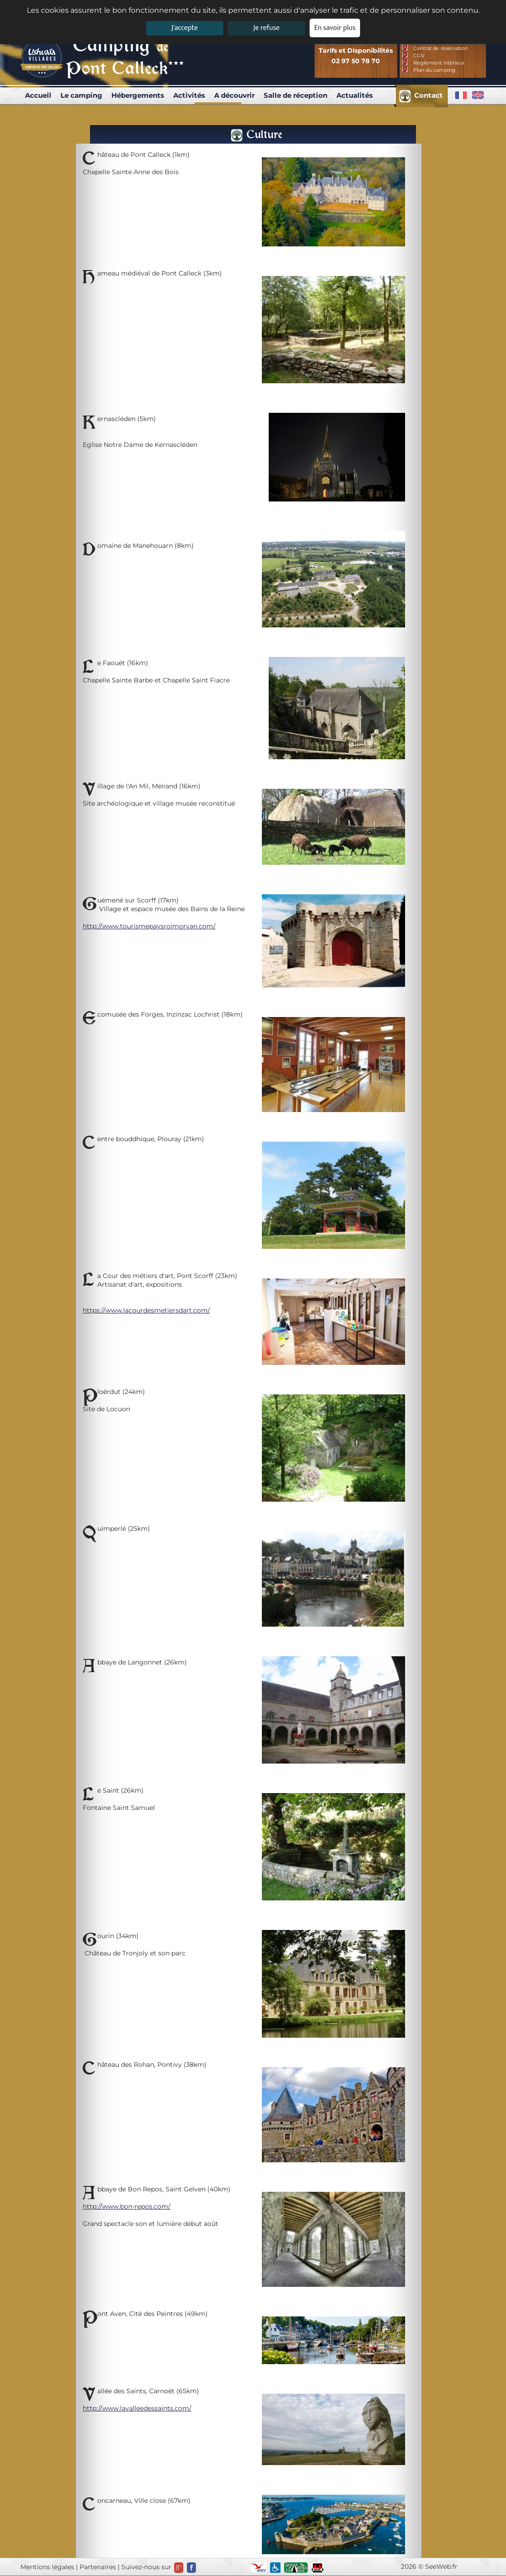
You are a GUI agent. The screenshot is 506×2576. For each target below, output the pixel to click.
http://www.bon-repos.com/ (126, 2206)
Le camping (81, 95)
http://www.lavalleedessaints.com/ (137, 2408)
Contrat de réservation (440, 48)
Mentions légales (47, 2567)
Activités (189, 95)
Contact (428, 95)
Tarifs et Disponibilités (356, 50)
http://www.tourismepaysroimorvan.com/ (149, 926)
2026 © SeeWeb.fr (429, 2566)
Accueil (38, 95)
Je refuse (266, 28)
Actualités (354, 95)
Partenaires (98, 2567)
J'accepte (184, 28)
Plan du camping (434, 70)
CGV (419, 55)
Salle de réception (295, 95)
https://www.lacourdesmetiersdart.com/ (146, 1310)
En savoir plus (335, 28)
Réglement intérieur (438, 63)
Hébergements (137, 95)
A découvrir (234, 95)
